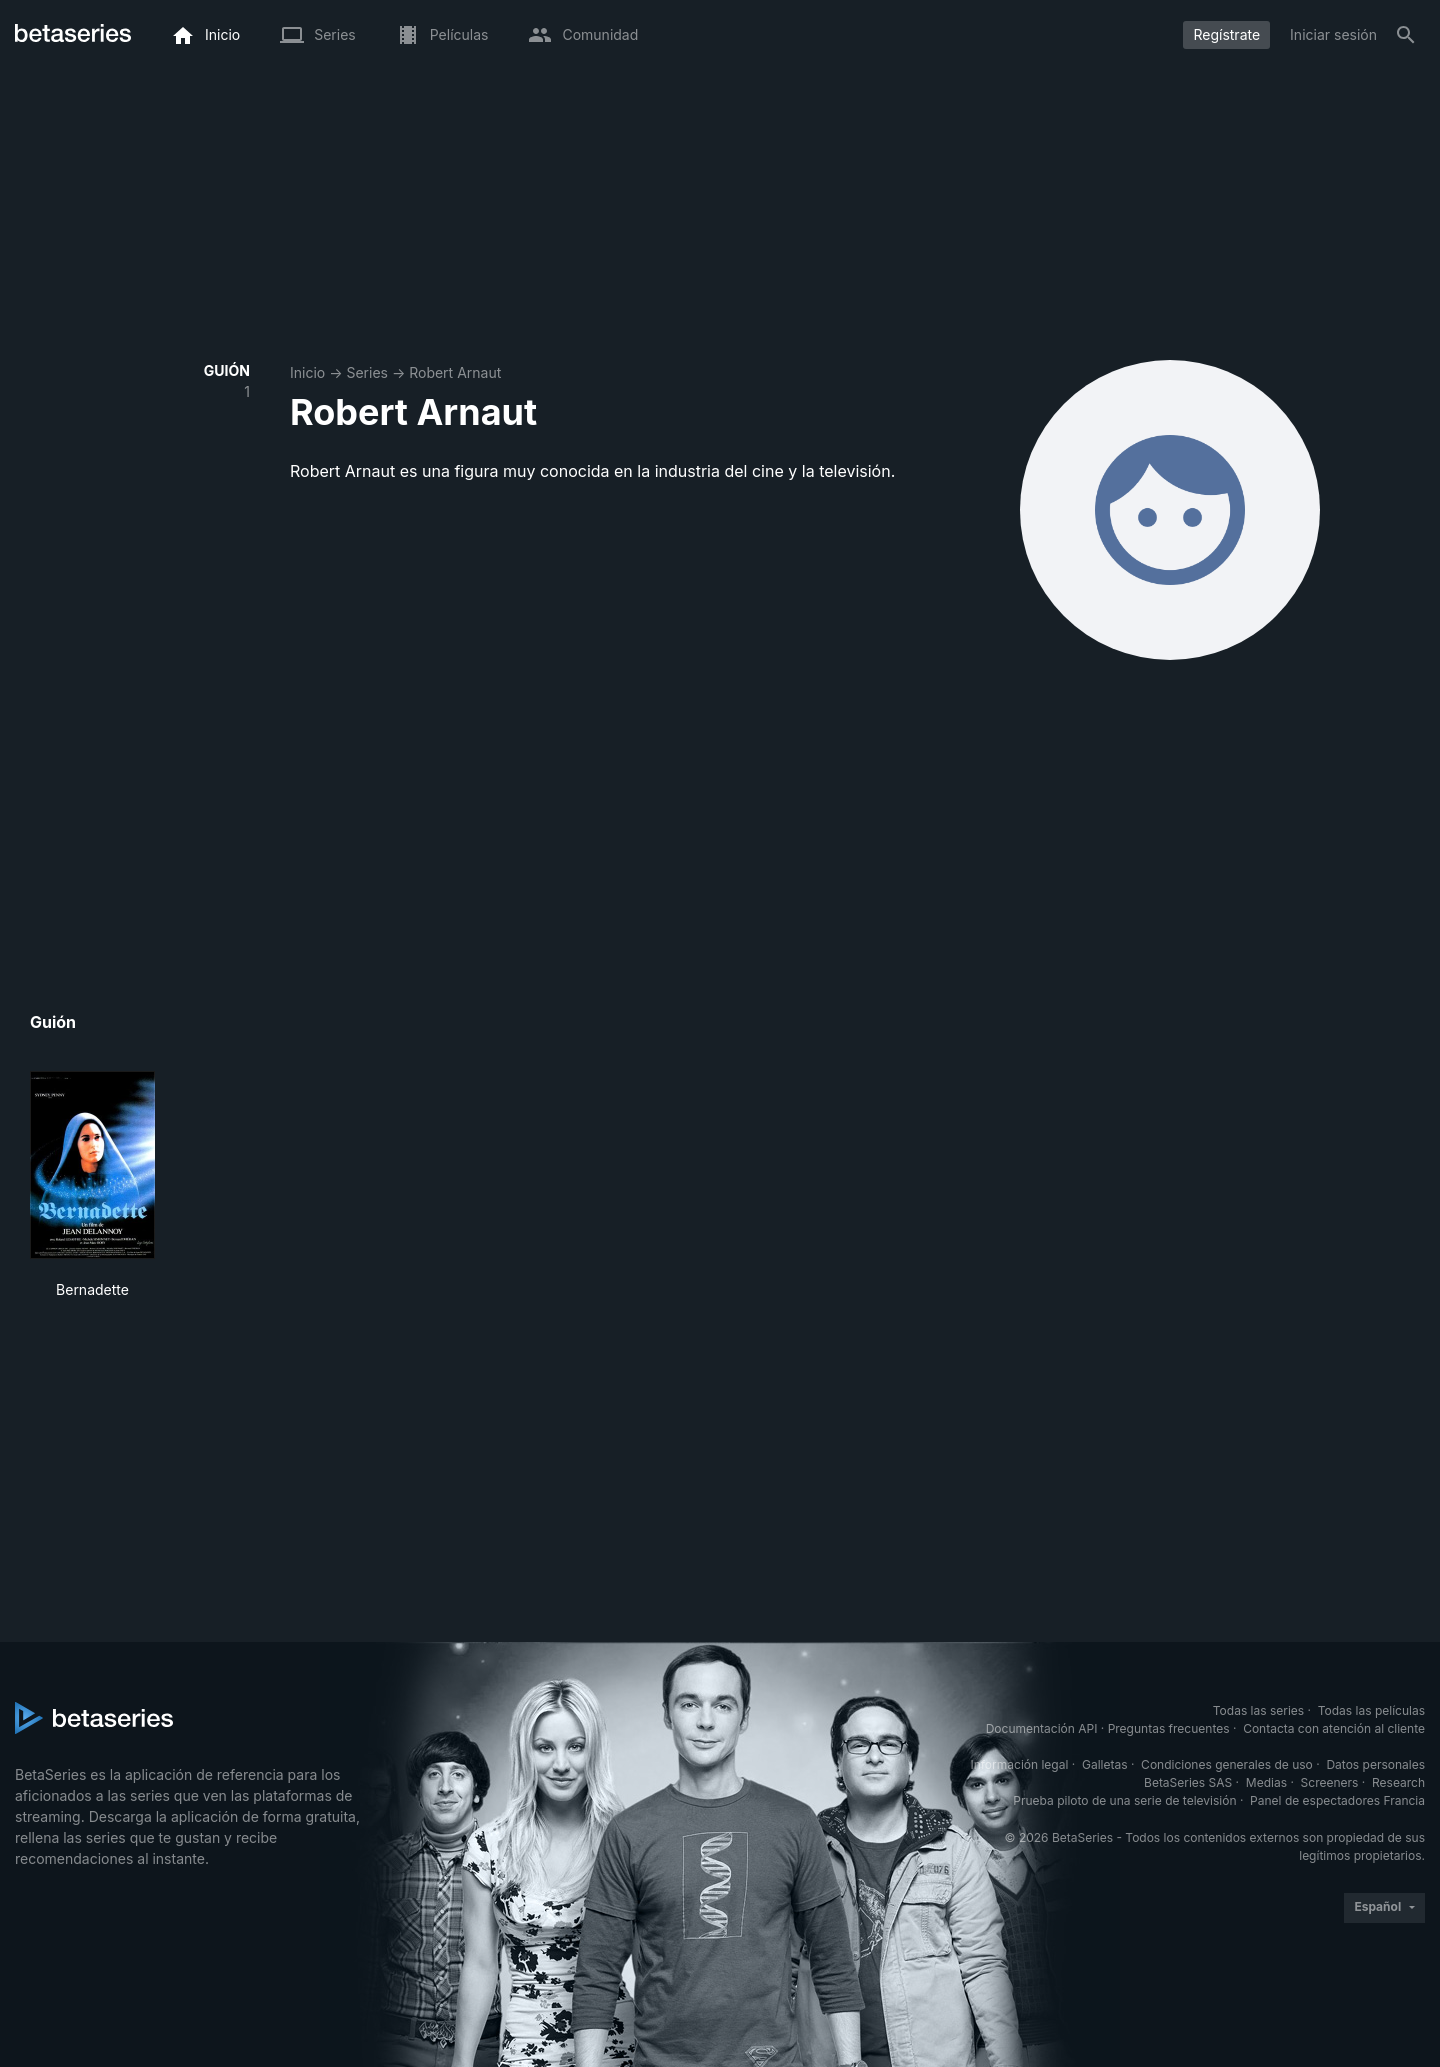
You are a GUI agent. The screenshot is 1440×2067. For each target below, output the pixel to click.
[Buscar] (1406, 35)
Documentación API (1042, 1728)
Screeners (1330, 1782)
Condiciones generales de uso (1227, 1764)
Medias (1266, 1782)
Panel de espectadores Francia (1337, 1800)
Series (367, 372)
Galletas (1105, 1764)
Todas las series (1258, 1710)
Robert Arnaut (455, 372)
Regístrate (1226, 34)
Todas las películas (1371, 1710)
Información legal (1019, 1764)
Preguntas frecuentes (1169, 1728)
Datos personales (1375, 1764)
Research (1398, 1782)
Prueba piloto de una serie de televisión (1124, 1800)
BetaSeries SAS (1188, 1782)
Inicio (307, 372)
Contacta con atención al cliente (1334, 1728)
